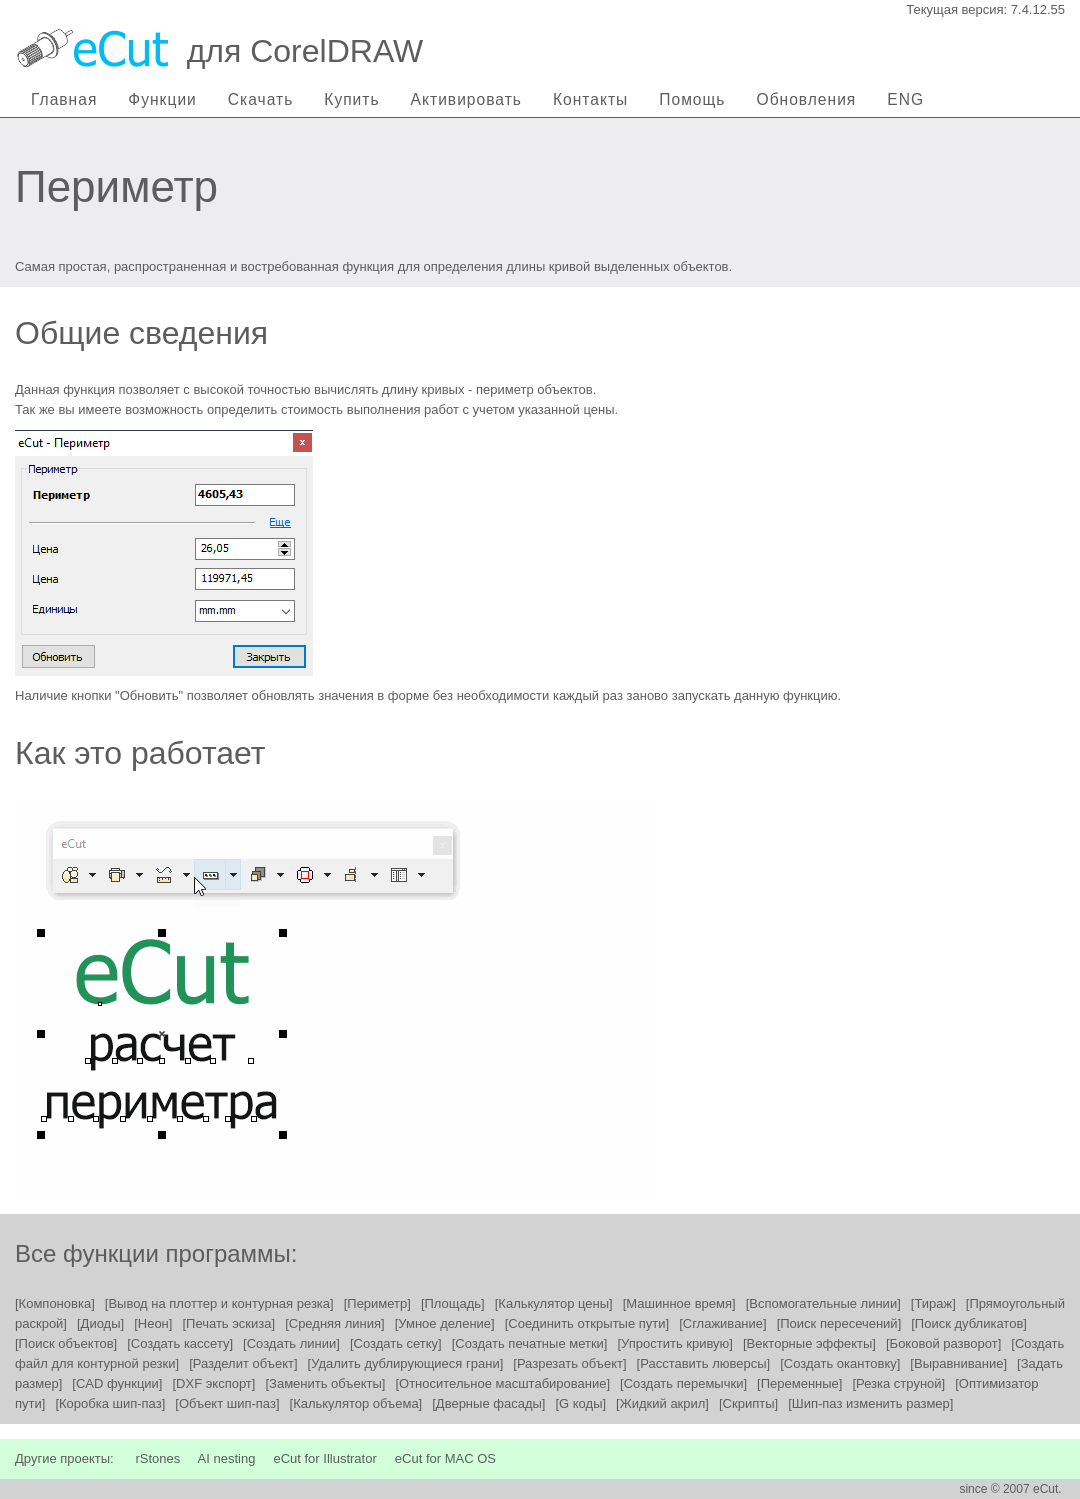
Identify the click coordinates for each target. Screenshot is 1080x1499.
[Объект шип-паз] (227, 1403)
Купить (351, 99)
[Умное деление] (445, 1323)
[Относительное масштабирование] (502, 1383)
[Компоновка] (55, 1303)
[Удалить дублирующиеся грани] (406, 1363)
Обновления (807, 99)
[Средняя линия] (335, 1323)
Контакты (590, 99)
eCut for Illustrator (324, 1458)
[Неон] (153, 1323)
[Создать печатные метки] (530, 1343)
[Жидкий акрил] (662, 1403)
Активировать (466, 99)
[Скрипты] (748, 1403)
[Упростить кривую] (675, 1343)
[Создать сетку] (396, 1343)
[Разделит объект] (243, 1363)
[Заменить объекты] (325, 1383)
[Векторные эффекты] (809, 1343)
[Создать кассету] (180, 1343)
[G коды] (580, 1403)
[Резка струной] (898, 1383)
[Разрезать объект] (569, 1363)
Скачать (260, 99)
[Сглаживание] (723, 1323)
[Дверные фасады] (488, 1403)
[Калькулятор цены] (554, 1303)
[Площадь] (453, 1303)
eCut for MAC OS (445, 1458)
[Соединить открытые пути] (587, 1323)
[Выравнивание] (958, 1363)
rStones (157, 1458)
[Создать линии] (291, 1343)
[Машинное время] (679, 1303)
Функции (162, 99)
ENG (905, 99)
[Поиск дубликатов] (969, 1323)
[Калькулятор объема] (356, 1403)
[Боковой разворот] (943, 1343)
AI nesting (227, 1458)
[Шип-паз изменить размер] (870, 1403)
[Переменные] (799, 1383)
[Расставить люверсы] (704, 1363)
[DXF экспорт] (213, 1383)
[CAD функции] (117, 1383)
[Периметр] (377, 1303)
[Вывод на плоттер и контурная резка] (219, 1303)
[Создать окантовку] (840, 1363)
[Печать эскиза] (228, 1323)
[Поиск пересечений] (839, 1323)
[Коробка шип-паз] (110, 1403)
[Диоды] (100, 1323)
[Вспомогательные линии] (823, 1303)
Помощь (692, 99)
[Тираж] (933, 1303)
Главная (64, 99)
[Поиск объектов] (66, 1343)
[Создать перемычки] (683, 1383)
